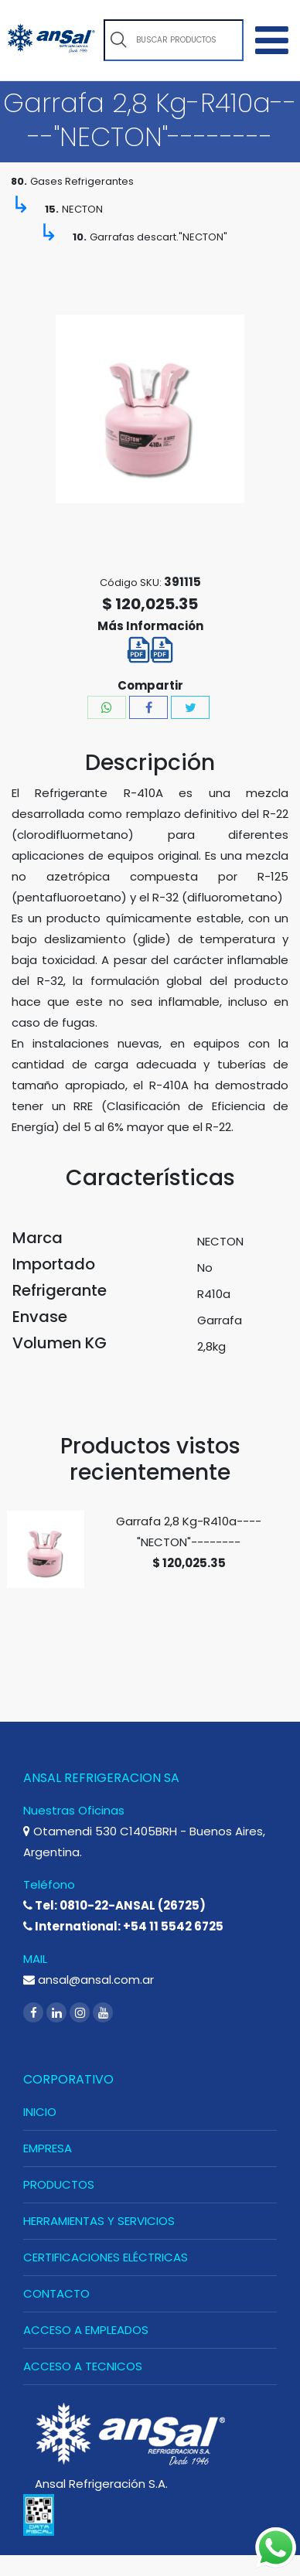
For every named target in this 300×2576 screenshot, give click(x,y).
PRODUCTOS (58, 2184)
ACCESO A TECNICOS (82, 2366)
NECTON (82, 209)
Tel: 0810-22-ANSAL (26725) (114, 1905)
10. (80, 237)
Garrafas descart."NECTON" (158, 237)
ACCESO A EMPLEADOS (85, 2330)
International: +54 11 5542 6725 (123, 1926)
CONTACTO (56, 2293)
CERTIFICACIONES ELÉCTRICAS (105, 2257)
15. (52, 209)
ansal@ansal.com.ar (88, 1979)
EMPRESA (47, 2148)
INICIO (39, 2112)
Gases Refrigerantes (82, 181)
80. (19, 181)
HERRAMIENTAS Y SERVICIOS (99, 2221)
